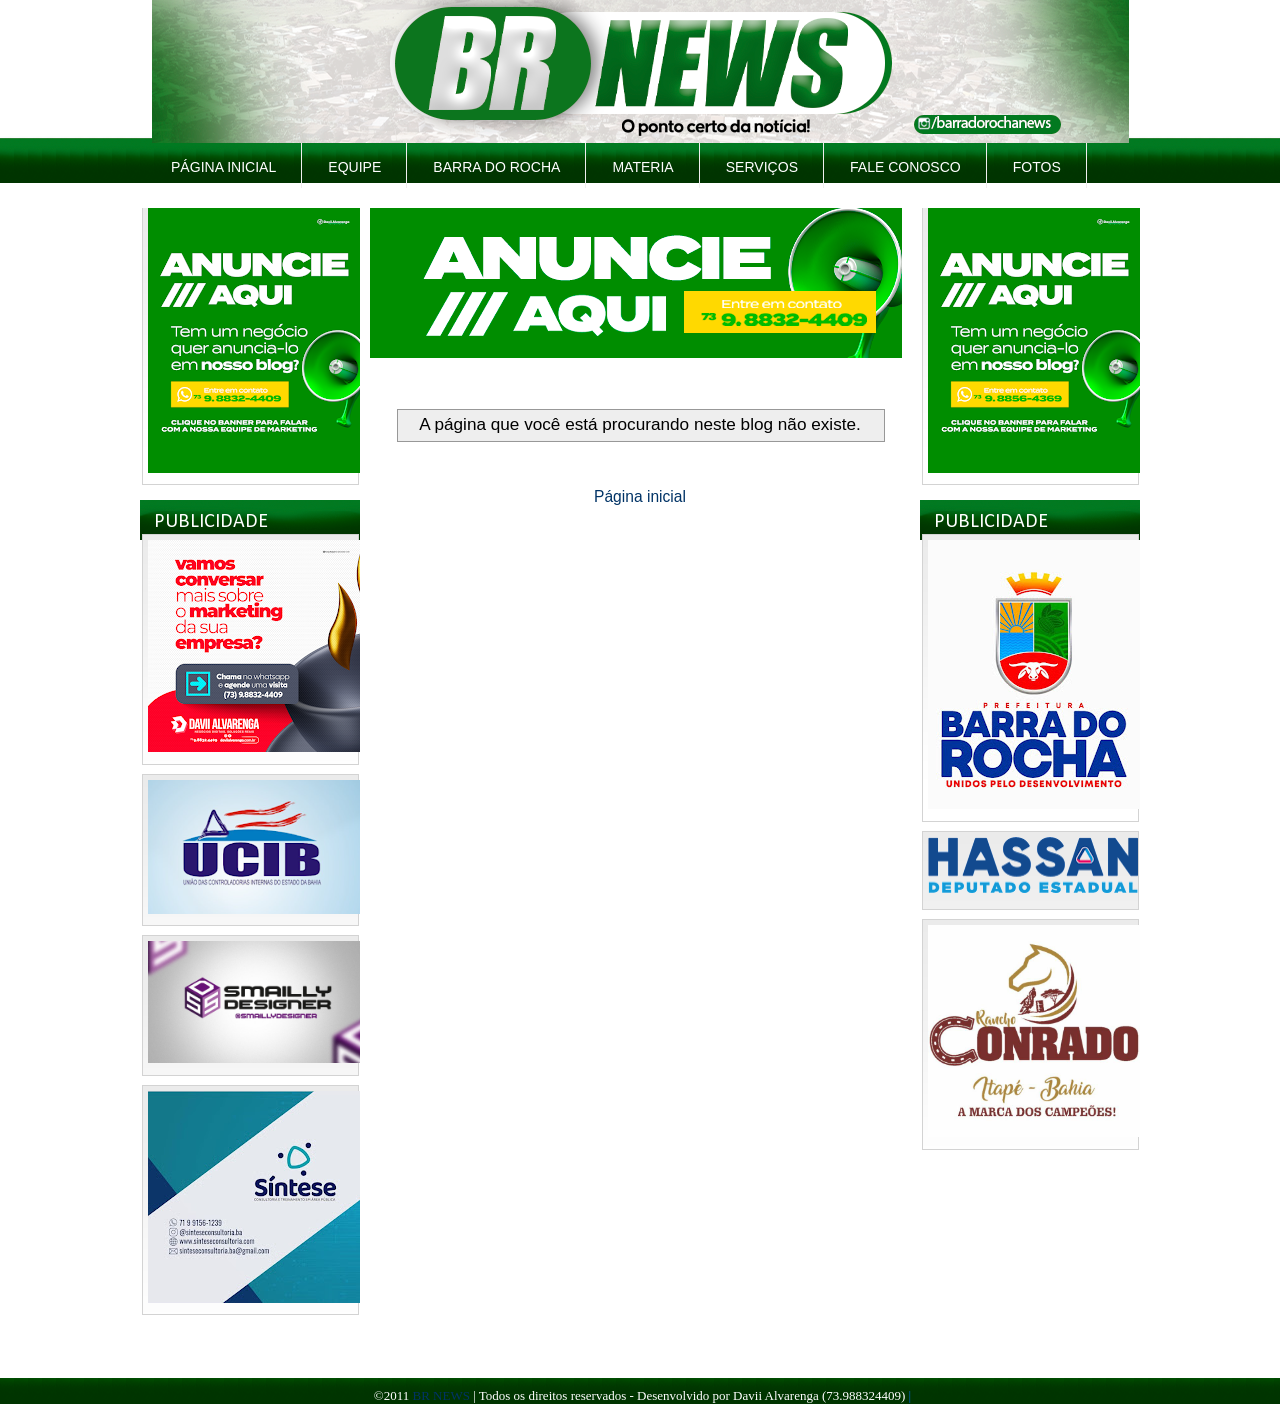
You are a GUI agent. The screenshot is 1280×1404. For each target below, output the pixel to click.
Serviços (762, 167)
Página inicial (223, 167)
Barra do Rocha (496, 167)
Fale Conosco (905, 167)
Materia (642, 167)
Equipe (354, 167)
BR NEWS (440, 1395)
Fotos (1037, 167)
